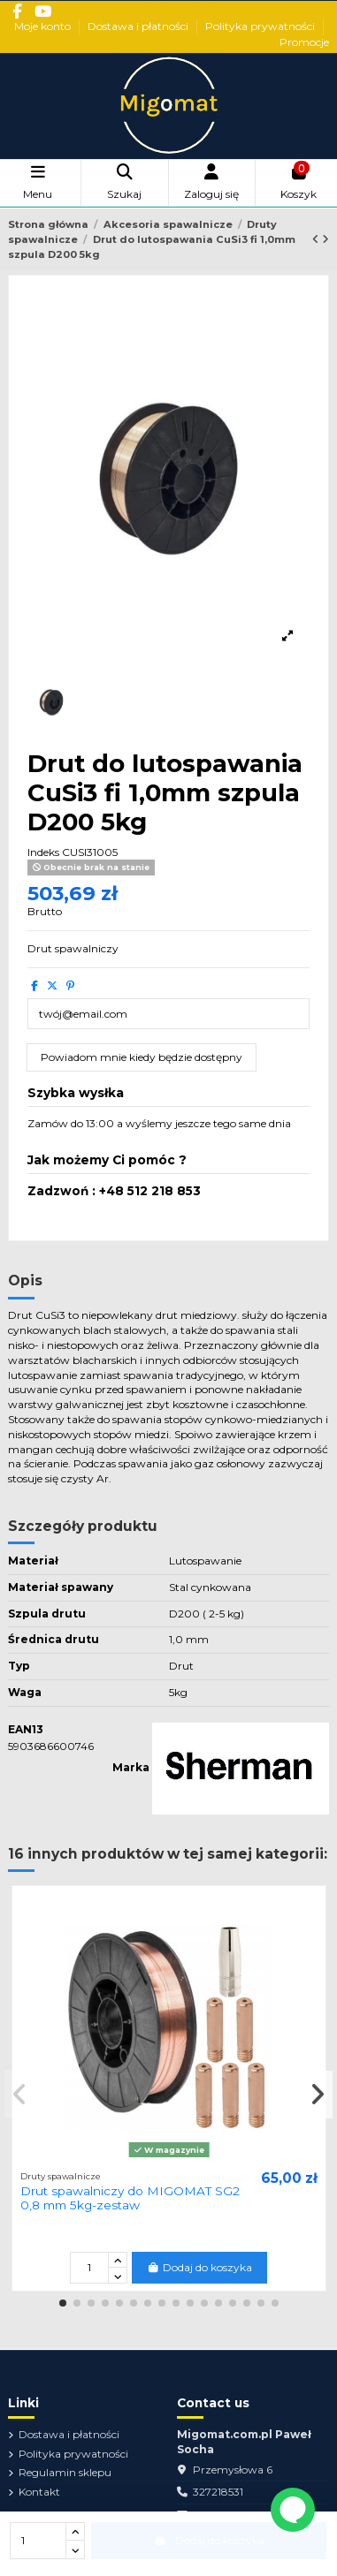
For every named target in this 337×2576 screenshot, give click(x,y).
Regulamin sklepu (65, 2472)
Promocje (304, 42)
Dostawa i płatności (139, 26)
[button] (62, 2303)
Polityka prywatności (261, 26)
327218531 (218, 2491)
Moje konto (43, 26)
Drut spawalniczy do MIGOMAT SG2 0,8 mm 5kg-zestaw (130, 2198)
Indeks (43, 852)
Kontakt (39, 2491)
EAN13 (25, 1729)
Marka (130, 1767)
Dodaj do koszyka (199, 2267)
